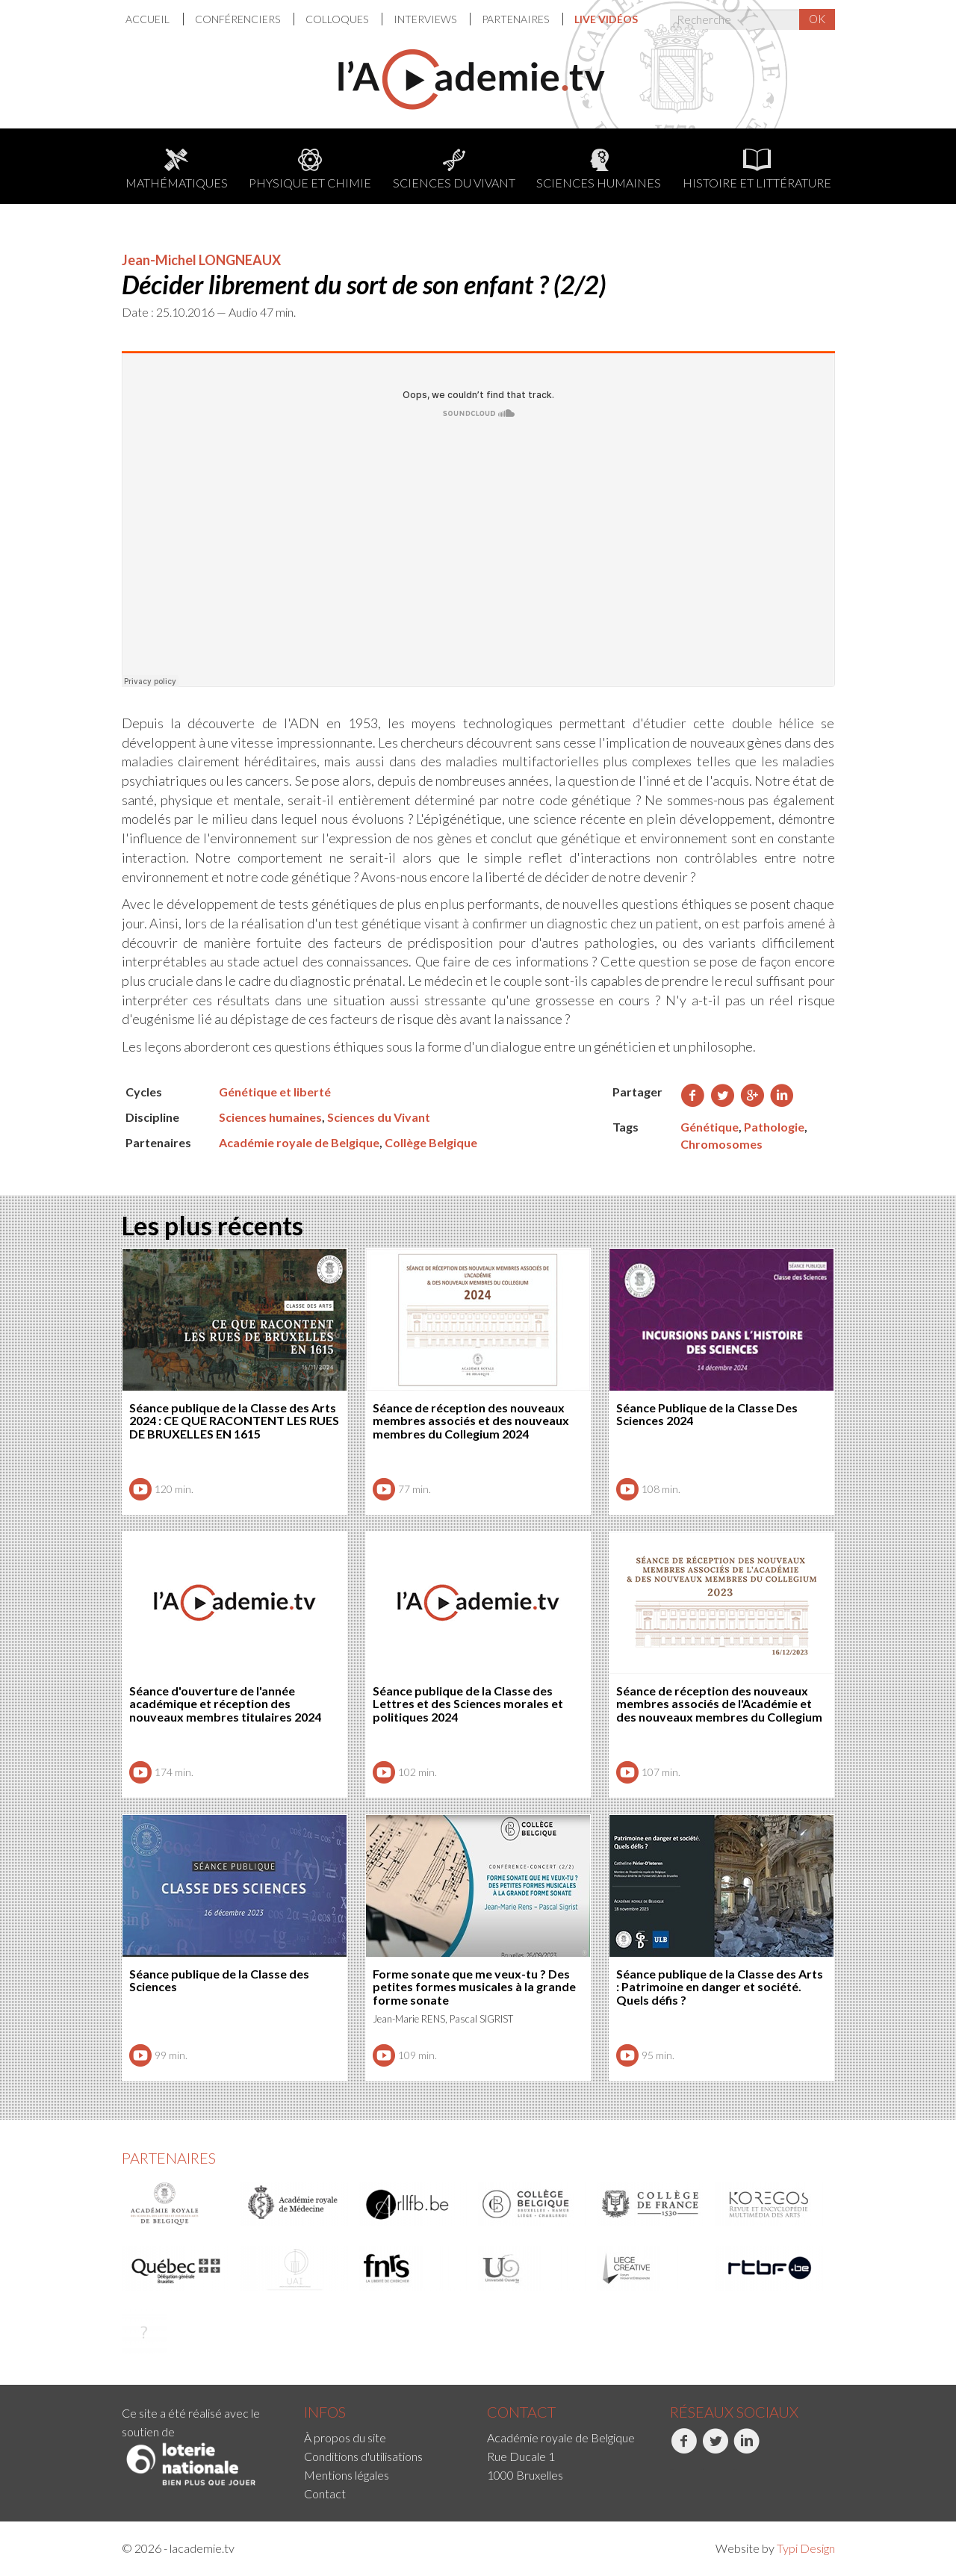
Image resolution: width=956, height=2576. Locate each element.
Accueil (148, 19)
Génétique (709, 1127)
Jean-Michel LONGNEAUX (201, 260)
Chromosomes (721, 1144)
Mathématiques (176, 169)
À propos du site (345, 2437)
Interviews (426, 19)
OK (817, 18)
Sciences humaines (598, 169)
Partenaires (516, 19)
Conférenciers (238, 19)
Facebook (684, 2449)
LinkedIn (746, 2449)
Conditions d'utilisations (363, 2456)
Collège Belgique (431, 1142)
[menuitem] (154, 19)
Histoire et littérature (757, 169)
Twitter (715, 2449)
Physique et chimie (310, 169)
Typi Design (806, 2548)
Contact (325, 2493)
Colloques (337, 19)
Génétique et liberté (275, 1091)
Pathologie (774, 1127)
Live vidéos (606, 19)
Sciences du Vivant (454, 169)
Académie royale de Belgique (299, 1142)
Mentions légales (346, 2475)
